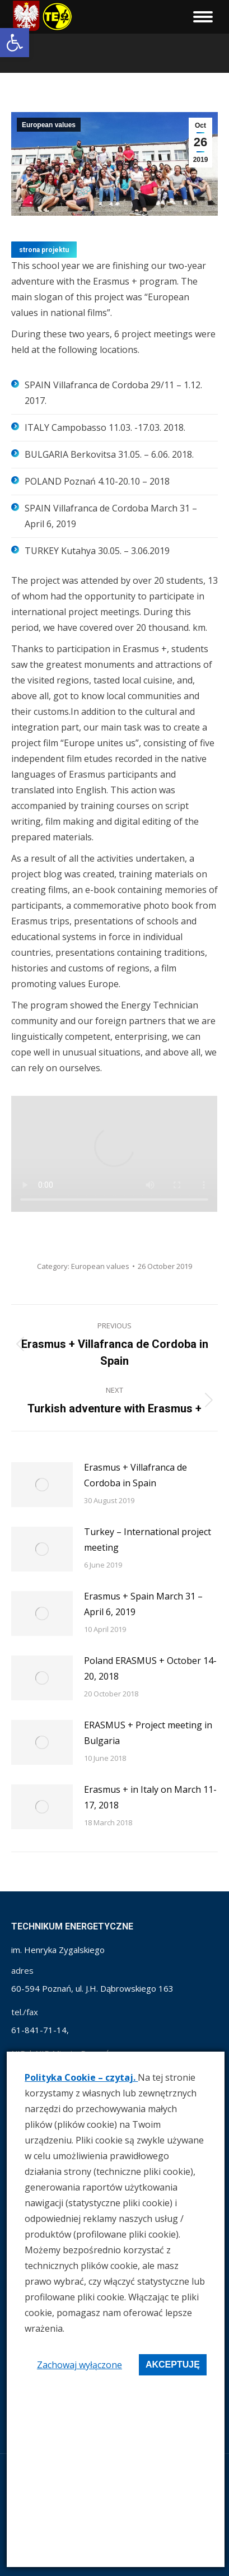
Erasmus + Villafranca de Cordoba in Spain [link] (135, 1475)
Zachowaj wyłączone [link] (79, 2365)
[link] (14, 42)
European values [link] (49, 125)
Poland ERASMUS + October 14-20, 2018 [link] (150, 1668)
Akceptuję (173, 2364)
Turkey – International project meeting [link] (147, 1540)
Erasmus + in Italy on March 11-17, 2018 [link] (150, 1797)
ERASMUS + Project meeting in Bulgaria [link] (148, 1733)
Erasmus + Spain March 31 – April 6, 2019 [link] (143, 1604)
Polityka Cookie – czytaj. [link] (81, 2077)
